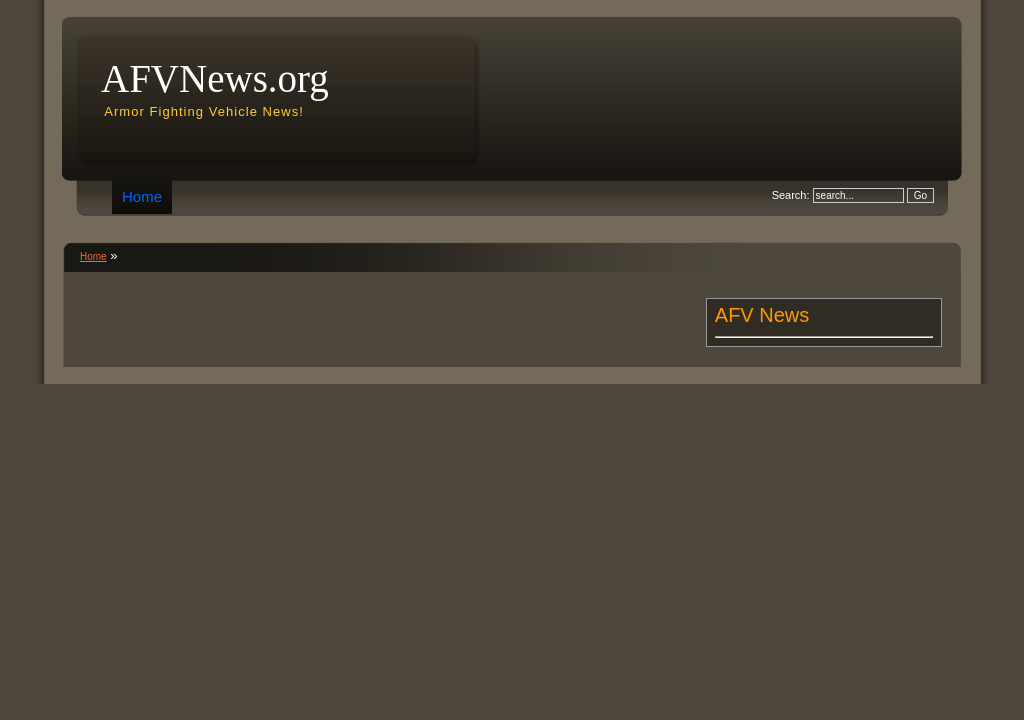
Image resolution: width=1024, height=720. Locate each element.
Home (142, 196)
